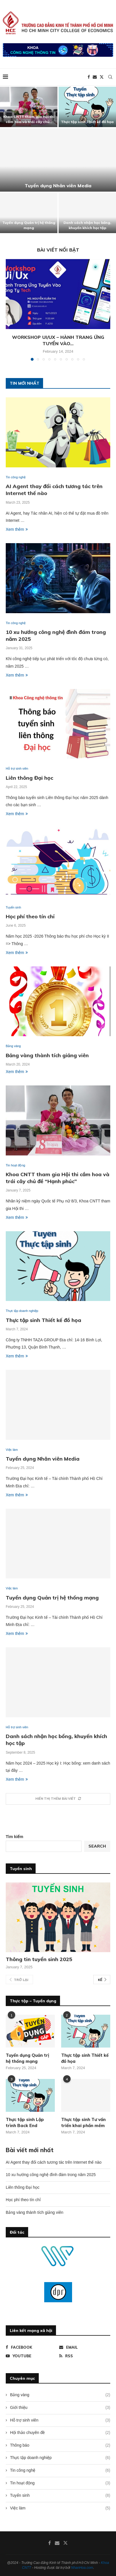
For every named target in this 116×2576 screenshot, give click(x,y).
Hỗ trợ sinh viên (60, 2420)
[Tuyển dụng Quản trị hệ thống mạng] (28, 213)
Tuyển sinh (60, 2495)
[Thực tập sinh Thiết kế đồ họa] (87, 107)
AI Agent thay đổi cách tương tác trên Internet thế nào (54, 2162)
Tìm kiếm (14, 1836)
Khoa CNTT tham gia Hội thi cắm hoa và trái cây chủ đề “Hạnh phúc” (57, 1178)
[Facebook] (89, 77)
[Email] (95, 77)
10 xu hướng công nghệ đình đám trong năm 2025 (51, 2174)
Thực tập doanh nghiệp (60, 2458)
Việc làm (60, 2508)
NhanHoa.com (82, 2568)
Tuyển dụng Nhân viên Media (58, 185)
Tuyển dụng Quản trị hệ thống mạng (52, 1597)
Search (97, 1846)
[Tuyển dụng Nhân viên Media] (58, 160)
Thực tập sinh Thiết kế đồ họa (87, 122)
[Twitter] (102, 77)
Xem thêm (17, 529)
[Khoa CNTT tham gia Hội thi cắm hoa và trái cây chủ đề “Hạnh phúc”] (28, 107)
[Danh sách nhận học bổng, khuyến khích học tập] (87, 213)
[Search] (110, 77)
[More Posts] (58, 1798)
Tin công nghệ (60, 2470)
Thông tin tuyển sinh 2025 (39, 1959)
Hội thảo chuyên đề (60, 2433)
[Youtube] (31, 2356)
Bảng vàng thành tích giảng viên (47, 1055)
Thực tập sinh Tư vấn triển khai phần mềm (83, 2122)
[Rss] (84, 2356)
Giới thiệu (60, 2408)
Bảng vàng (60, 2395)
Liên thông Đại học (29, 778)
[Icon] (30, 2095)
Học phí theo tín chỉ (30, 916)
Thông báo (60, 2445)
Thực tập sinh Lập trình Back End (25, 2122)
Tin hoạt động (60, 2483)
